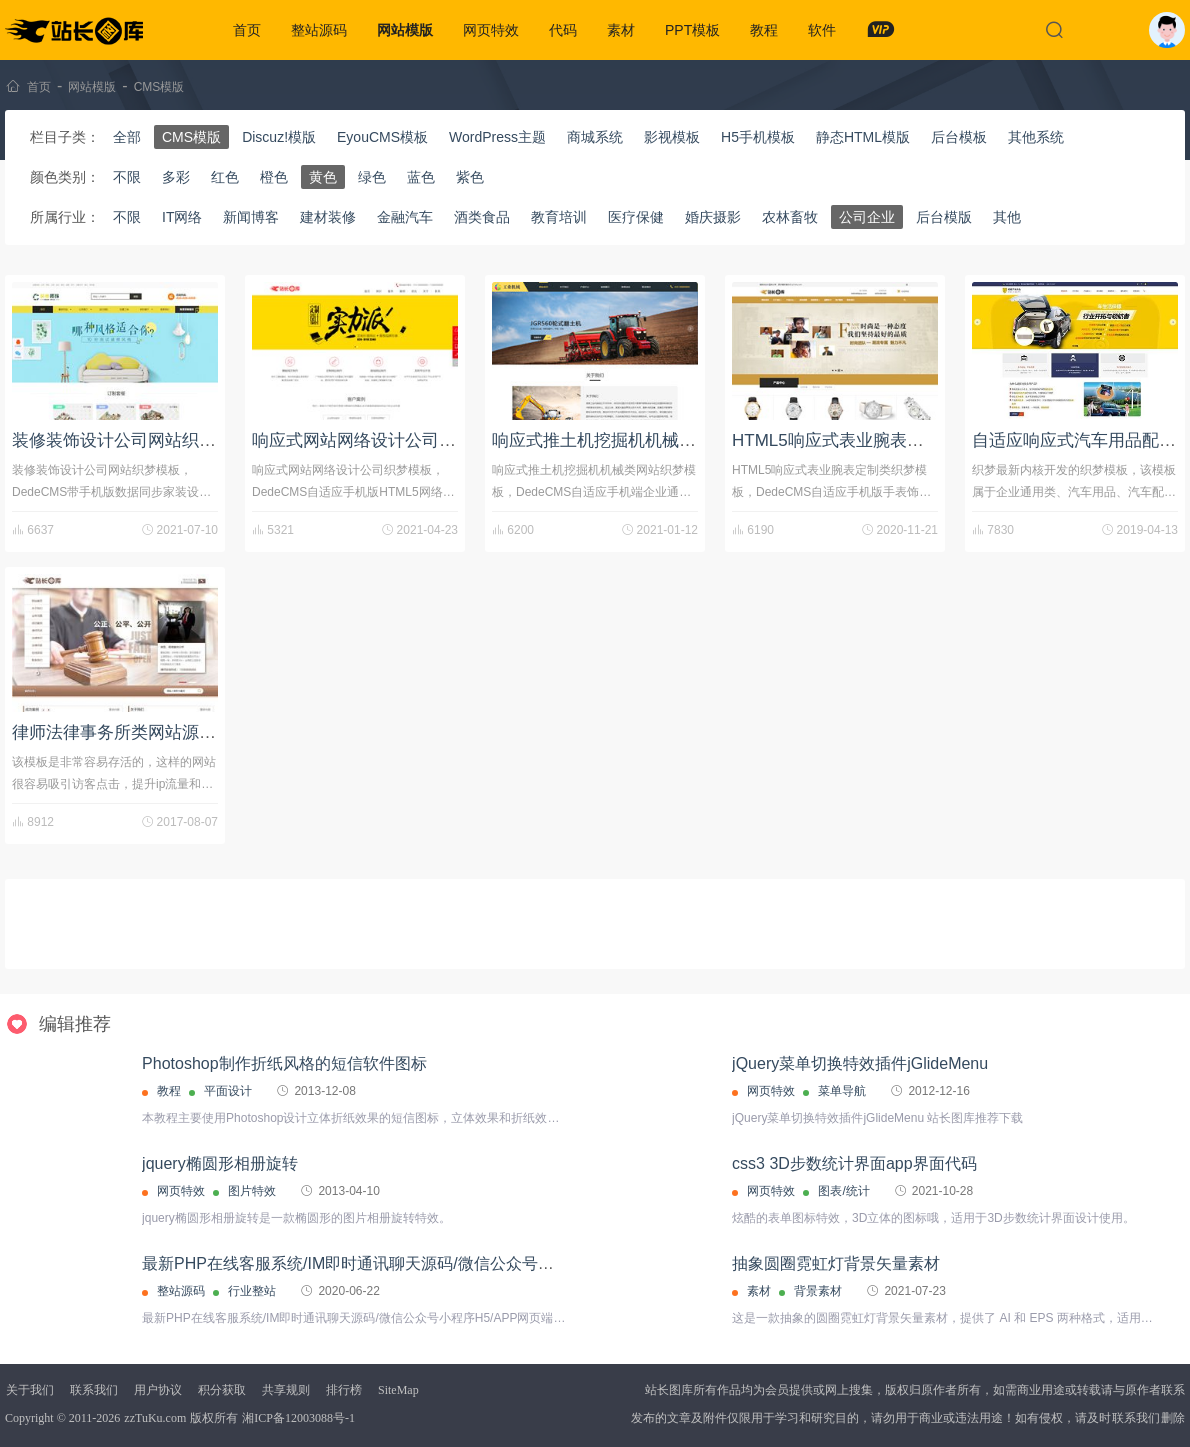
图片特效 (252, 1191)
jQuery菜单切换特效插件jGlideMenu (860, 1063)
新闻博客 (251, 217)
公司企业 (867, 217)
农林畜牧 (790, 217)
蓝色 (421, 177)
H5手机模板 (758, 137)
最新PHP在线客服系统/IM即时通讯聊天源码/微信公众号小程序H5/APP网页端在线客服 (448, 1263)
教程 (764, 30)
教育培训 (559, 217)
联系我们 (94, 1390)
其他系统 (1036, 137)
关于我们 (30, 1390)
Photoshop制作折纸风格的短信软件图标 (284, 1063)
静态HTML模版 (863, 137)
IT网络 (182, 217)
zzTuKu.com (155, 1418)
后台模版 (944, 217)
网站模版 (405, 30)
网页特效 (491, 30)
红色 (225, 177)
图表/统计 (843, 1191)
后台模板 (959, 137)
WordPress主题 (497, 137)
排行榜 (344, 1390)
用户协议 (158, 1390)
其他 (1007, 217)
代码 (563, 30)
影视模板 (672, 137)
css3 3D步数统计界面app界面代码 (854, 1163)
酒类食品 (482, 217)
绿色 (372, 177)
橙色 (274, 177)
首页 (247, 30)
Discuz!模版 (279, 137)
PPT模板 (692, 30)
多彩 (176, 177)
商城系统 (595, 137)
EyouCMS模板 (382, 137)
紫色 (470, 177)
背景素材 (818, 1291)
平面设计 (228, 1091)
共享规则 (286, 1390)
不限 (127, 177)
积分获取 (222, 1390)
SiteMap (398, 1390)
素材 (621, 30)
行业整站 (252, 1291)
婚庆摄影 (713, 217)
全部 (127, 137)
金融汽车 (405, 217)
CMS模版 (159, 87)
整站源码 (319, 30)
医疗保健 (636, 217)
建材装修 (328, 217)
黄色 (323, 177)
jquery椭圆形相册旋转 (220, 1163)
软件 (822, 30)
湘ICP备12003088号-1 (298, 1418)
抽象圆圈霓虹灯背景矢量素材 (836, 1263)
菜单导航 (842, 1091)
